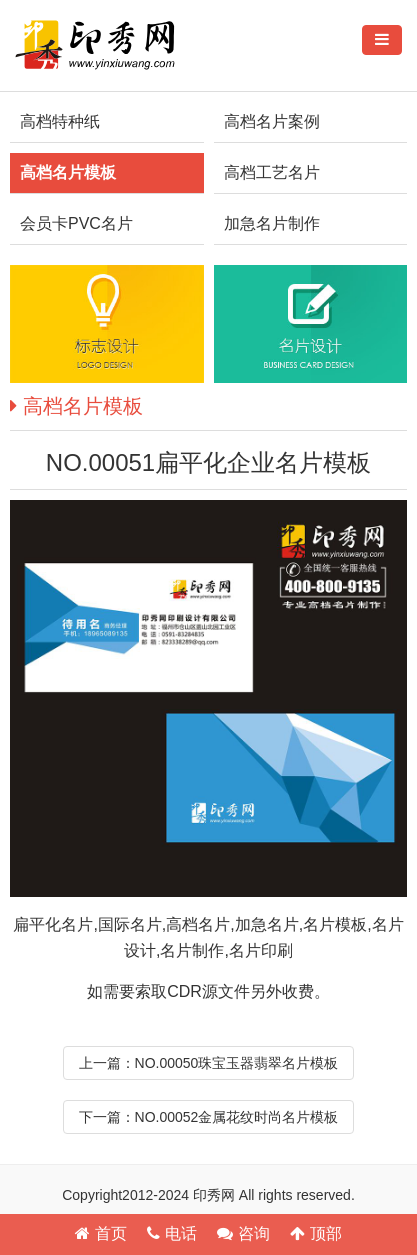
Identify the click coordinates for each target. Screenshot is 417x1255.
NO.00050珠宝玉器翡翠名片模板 (237, 1063)
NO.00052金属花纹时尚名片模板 (237, 1117)
